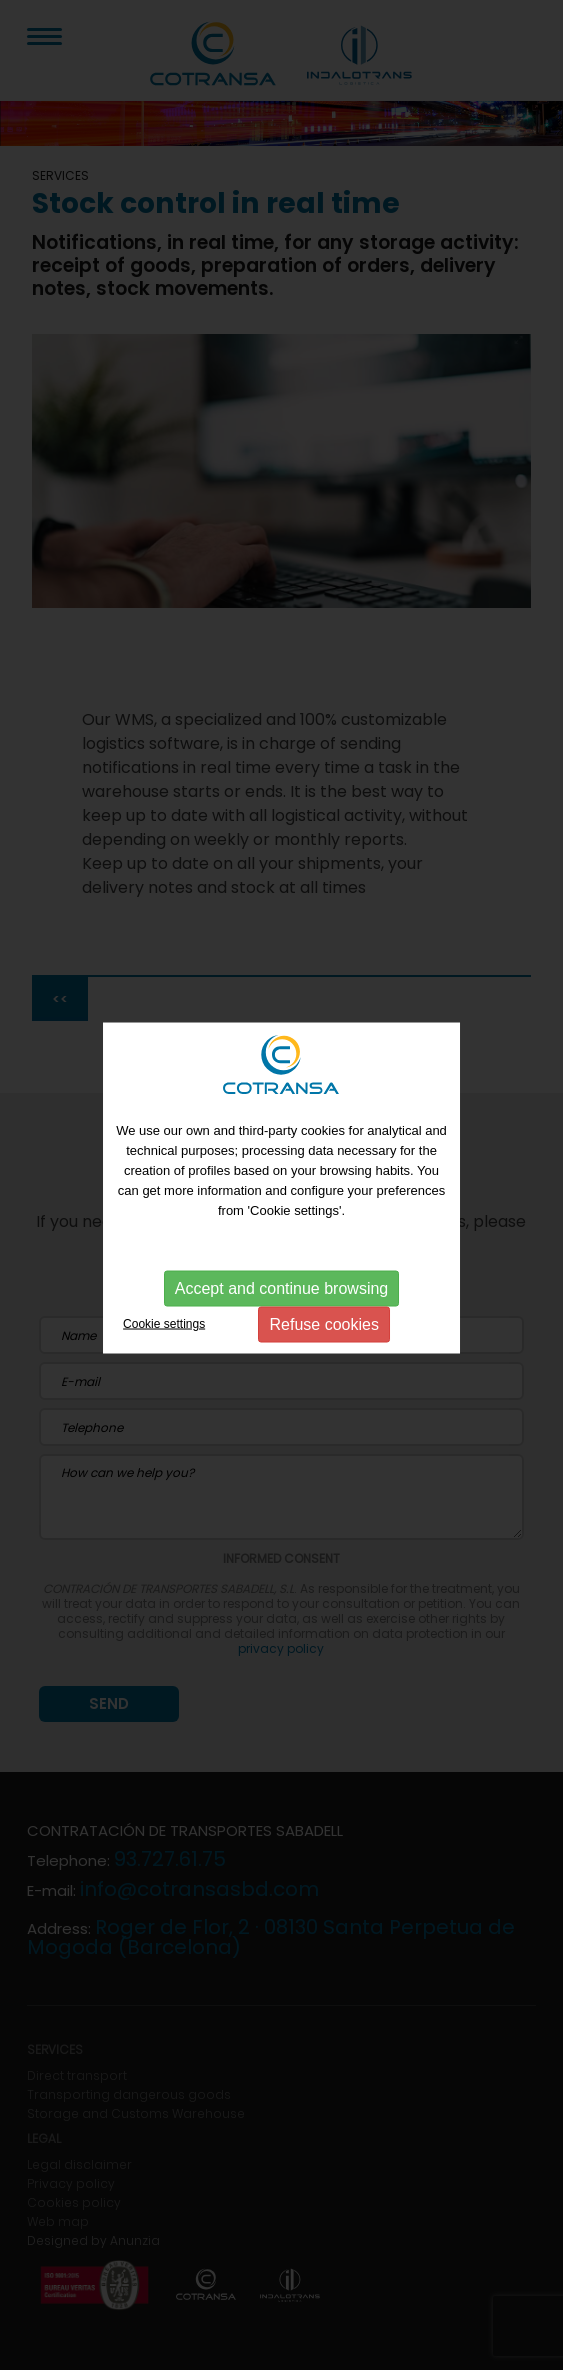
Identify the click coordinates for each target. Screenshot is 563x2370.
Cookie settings (164, 1324)
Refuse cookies (324, 1324)
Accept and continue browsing (281, 1288)
